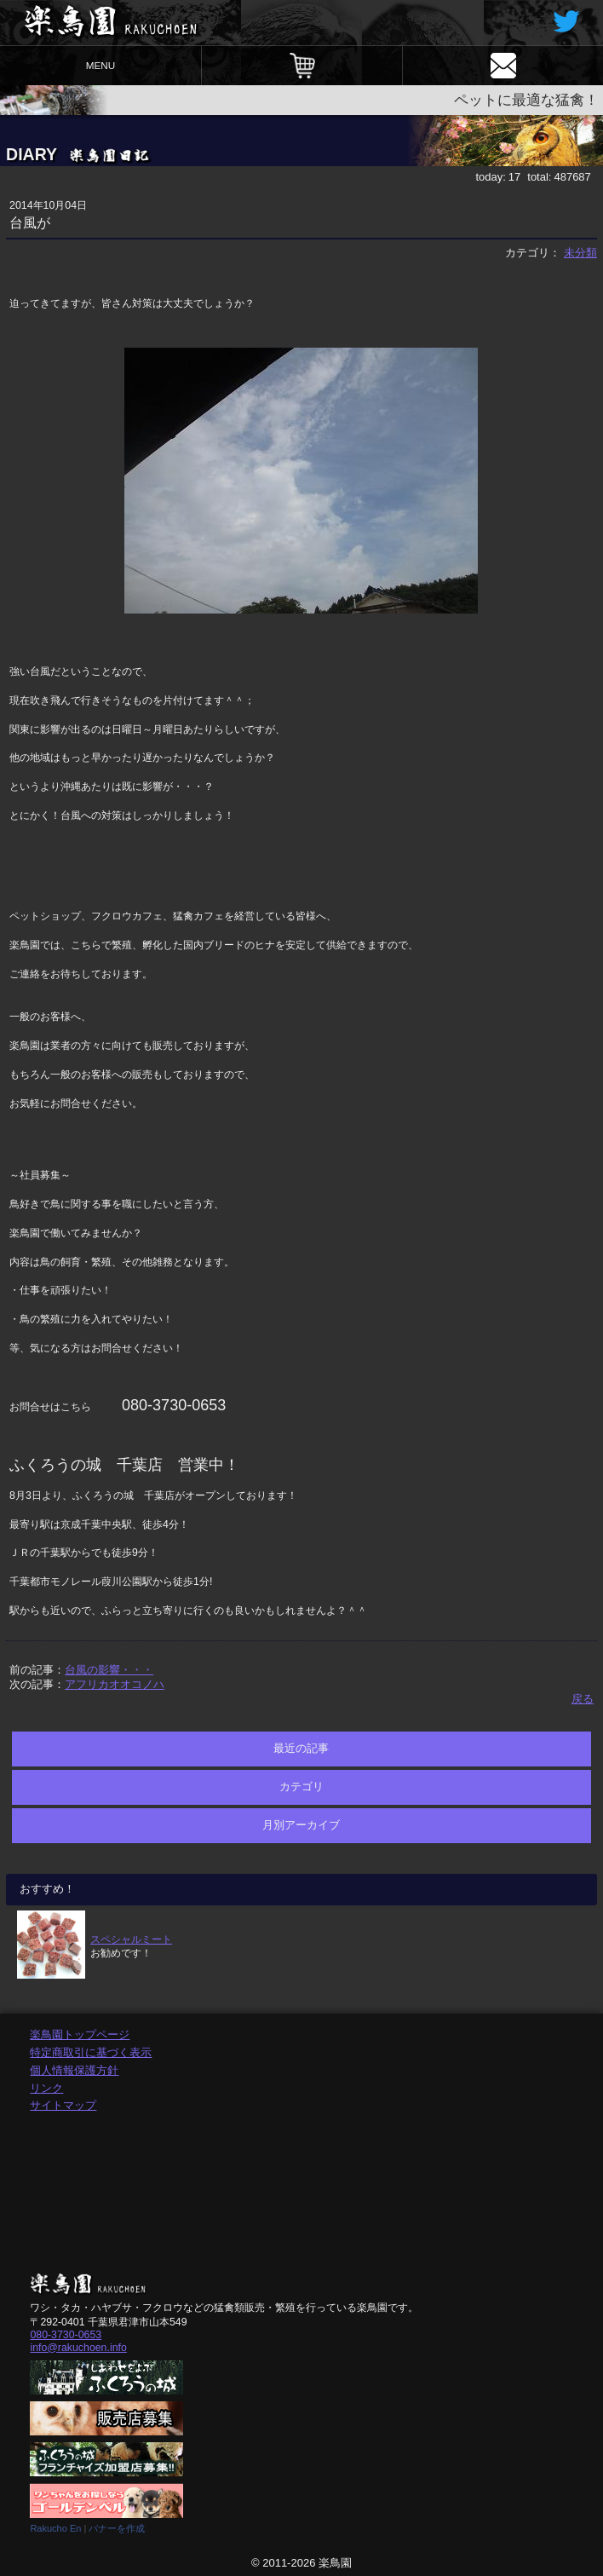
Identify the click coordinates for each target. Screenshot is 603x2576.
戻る (582, 1698)
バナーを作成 (117, 2528)
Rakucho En (55, 2528)
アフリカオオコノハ (114, 1684)
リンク (46, 2088)
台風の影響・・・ (109, 1669)
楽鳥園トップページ (79, 2034)
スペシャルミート (131, 1939)
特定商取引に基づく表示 (91, 2052)
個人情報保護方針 (74, 2070)
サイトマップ (63, 2105)
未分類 (580, 252)
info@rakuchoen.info (78, 2348)
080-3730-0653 (65, 2335)
